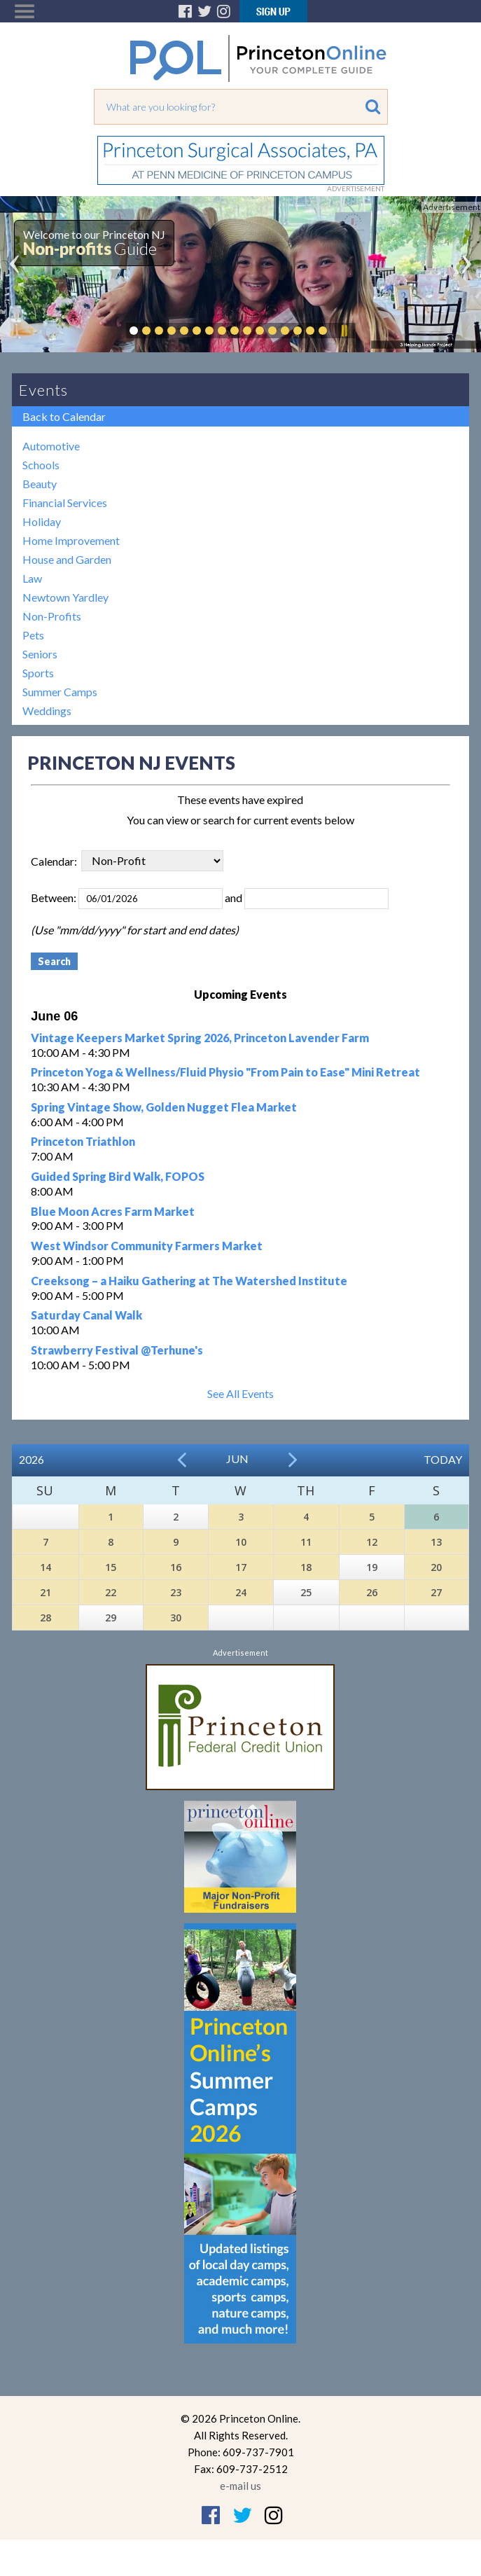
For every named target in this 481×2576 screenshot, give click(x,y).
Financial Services (64, 502)
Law (32, 578)
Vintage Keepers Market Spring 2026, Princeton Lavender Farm (200, 1037)
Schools (41, 464)
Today (443, 1459)
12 (371, 1542)
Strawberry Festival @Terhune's (117, 1350)
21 (45, 1592)
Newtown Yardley (65, 597)
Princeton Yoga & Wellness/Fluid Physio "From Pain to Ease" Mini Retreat (225, 1072)
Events (43, 389)
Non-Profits (51, 616)
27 (436, 1592)
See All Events (240, 1393)
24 (240, 1592)
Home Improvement (71, 540)
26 (371, 1592)
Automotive (51, 445)
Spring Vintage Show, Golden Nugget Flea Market (164, 1107)
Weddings (46, 710)
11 (306, 1542)
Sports (38, 672)
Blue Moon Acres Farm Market (113, 1211)
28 (45, 1617)
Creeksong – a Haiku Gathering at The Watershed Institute (189, 1280)
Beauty (39, 483)
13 (436, 1542)
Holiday (41, 521)
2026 (31, 1459)
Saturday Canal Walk (86, 1315)
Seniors (39, 653)
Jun (237, 1458)
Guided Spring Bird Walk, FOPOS (117, 1176)
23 (175, 1592)
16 (175, 1567)
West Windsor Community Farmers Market (147, 1245)
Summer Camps (59, 691)
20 (436, 1567)
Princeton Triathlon (83, 1141)
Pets (33, 635)
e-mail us (240, 2485)
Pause (343, 330)
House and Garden (66, 559)
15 (110, 1567)
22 (110, 1592)
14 (45, 1567)
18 (306, 1567)
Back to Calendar (64, 416)
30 (175, 1617)
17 (240, 1567)
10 (240, 1542)
